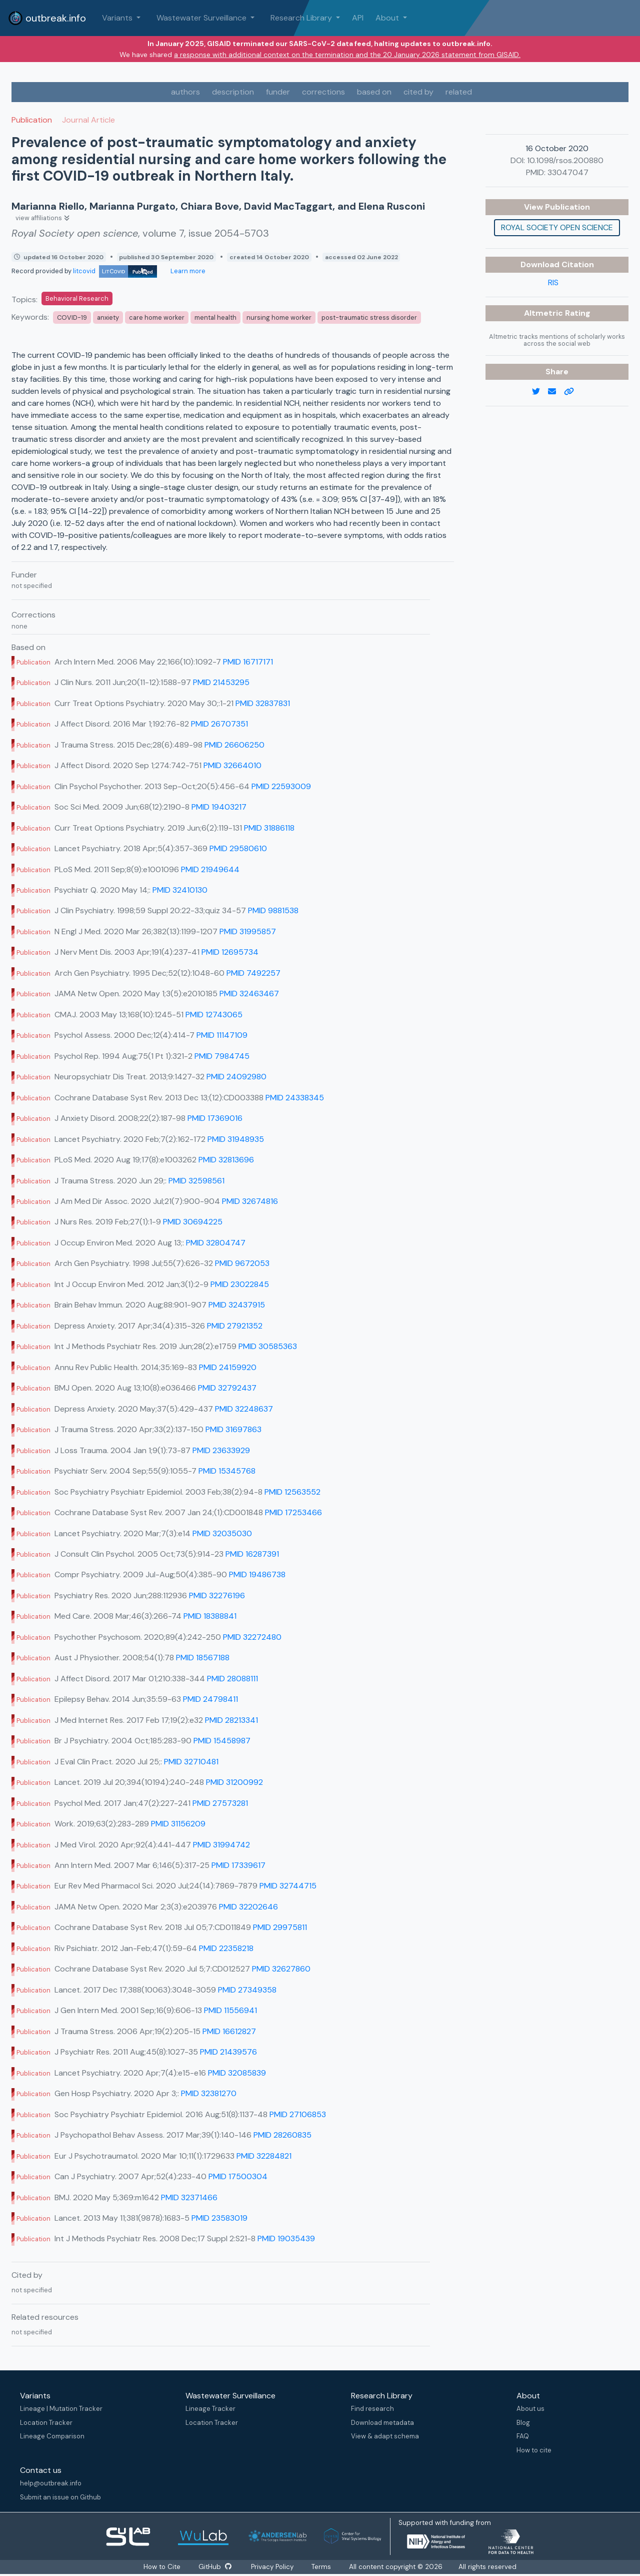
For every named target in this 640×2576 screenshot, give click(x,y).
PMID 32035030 (222, 1533)
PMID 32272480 (252, 1637)
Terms (322, 2566)
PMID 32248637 (244, 1409)
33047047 (568, 172)
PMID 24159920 (227, 1367)
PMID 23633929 (221, 1450)
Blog (523, 2422)
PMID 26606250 (234, 745)
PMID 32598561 (196, 1180)
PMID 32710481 (191, 1761)
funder (278, 92)
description (233, 92)
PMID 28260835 (283, 2135)
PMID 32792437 (227, 1388)
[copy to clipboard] (573, 392)
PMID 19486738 (257, 1574)
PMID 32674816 (250, 1201)
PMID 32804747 (216, 1242)
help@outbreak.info (51, 2483)
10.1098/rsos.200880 (565, 160)
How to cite (534, 2450)
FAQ (522, 2436)
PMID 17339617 (239, 1865)
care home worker (156, 317)
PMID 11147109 (222, 1035)
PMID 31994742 (221, 1844)
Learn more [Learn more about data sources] (187, 271)
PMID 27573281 (220, 1803)
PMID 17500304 (238, 2176)
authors (185, 92)
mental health (215, 317)
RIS (553, 282)
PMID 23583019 (220, 2218)
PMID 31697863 (234, 1429)
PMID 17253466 (293, 1512)
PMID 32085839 (237, 2073)
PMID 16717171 (248, 662)
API (358, 18)
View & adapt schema (385, 2436)
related (459, 92)
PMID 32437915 (236, 1305)
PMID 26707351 (219, 724)
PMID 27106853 (298, 2114)
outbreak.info (47, 18)
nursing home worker (279, 317)
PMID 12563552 (292, 1492)
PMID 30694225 (192, 1221)
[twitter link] (540, 392)
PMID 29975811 (280, 1927)
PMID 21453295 (221, 682)
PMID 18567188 (203, 1657)
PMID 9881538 (273, 910)
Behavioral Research (77, 298)
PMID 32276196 (217, 1595)
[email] (556, 392)
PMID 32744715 (288, 1885)
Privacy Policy (273, 2566)
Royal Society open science (557, 227)
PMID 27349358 (247, 1990)
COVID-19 (72, 317)
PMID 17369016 (215, 1118)
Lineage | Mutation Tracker (61, 2408)
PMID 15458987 (222, 1740)
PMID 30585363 (267, 1346)
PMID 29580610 (238, 848)
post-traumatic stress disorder (369, 317)
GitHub (215, 2566)
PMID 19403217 (219, 807)
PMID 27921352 (234, 1326)
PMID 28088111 (232, 1678)
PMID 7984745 (222, 1056)
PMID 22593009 (281, 786)
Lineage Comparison (52, 2436)
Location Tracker (46, 2422)
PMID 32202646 (248, 1906)
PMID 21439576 (228, 2052)
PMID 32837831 (263, 703)
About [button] (388, 18)
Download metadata (382, 2422)
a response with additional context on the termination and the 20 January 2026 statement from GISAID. (347, 54)
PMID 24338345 (295, 1097)
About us (530, 2408)
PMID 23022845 (239, 1284)
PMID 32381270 (208, 2093)
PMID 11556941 (230, 2010)
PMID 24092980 (236, 1076)
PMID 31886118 (269, 828)
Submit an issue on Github (60, 2497)
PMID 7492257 (253, 973)
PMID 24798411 (210, 1699)
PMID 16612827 (229, 2031)
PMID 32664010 (233, 765)
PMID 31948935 (236, 1139)
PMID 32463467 (249, 993)
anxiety (108, 317)
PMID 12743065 (214, 1014)
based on (374, 92)
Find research (372, 2408)
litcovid (115, 271)
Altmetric (544, 313)
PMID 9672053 (242, 1263)
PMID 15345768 (227, 1471)
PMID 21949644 (210, 869)
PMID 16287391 (252, 1554)
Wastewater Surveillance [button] (202, 18)
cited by (419, 92)
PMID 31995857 (248, 931)
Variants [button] (118, 18)
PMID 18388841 (210, 1616)
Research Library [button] (302, 18)
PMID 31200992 (234, 1782)
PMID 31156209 (178, 1823)
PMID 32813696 (226, 1159)
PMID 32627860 (281, 1969)
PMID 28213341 (231, 1720)
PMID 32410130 (180, 890)
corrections (323, 92)
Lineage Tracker (211, 2408)
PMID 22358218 (226, 1948)
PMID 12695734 (230, 952)
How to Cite (162, 2566)
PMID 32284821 (264, 2156)
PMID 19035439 (286, 2238)
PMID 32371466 (189, 2197)
